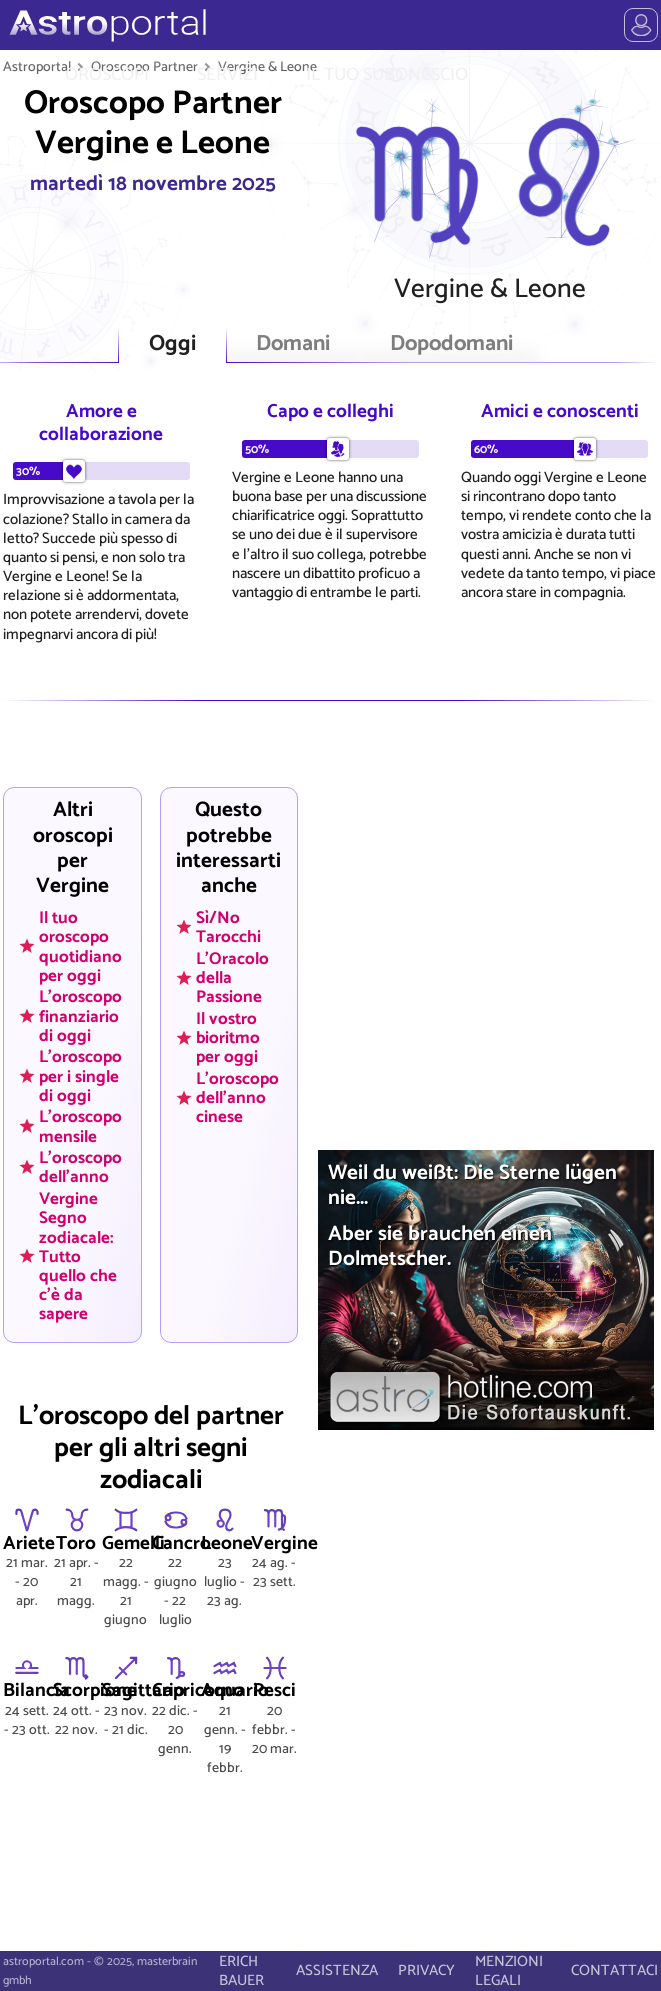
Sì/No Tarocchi (228, 927)
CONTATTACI (614, 1970)
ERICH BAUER (241, 1971)
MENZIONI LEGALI (509, 1971)
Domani (293, 344)
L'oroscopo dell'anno (80, 1167)
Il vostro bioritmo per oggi (228, 1038)
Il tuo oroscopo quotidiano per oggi (80, 946)
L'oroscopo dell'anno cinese (237, 1098)
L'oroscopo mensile (80, 1126)
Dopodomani (451, 344)
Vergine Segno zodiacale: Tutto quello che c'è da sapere (78, 1256)
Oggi (172, 344)
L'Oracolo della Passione (232, 978)
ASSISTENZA (337, 1970)
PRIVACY (426, 1970)
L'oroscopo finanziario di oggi (80, 1016)
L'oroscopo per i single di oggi (80, 1076)
